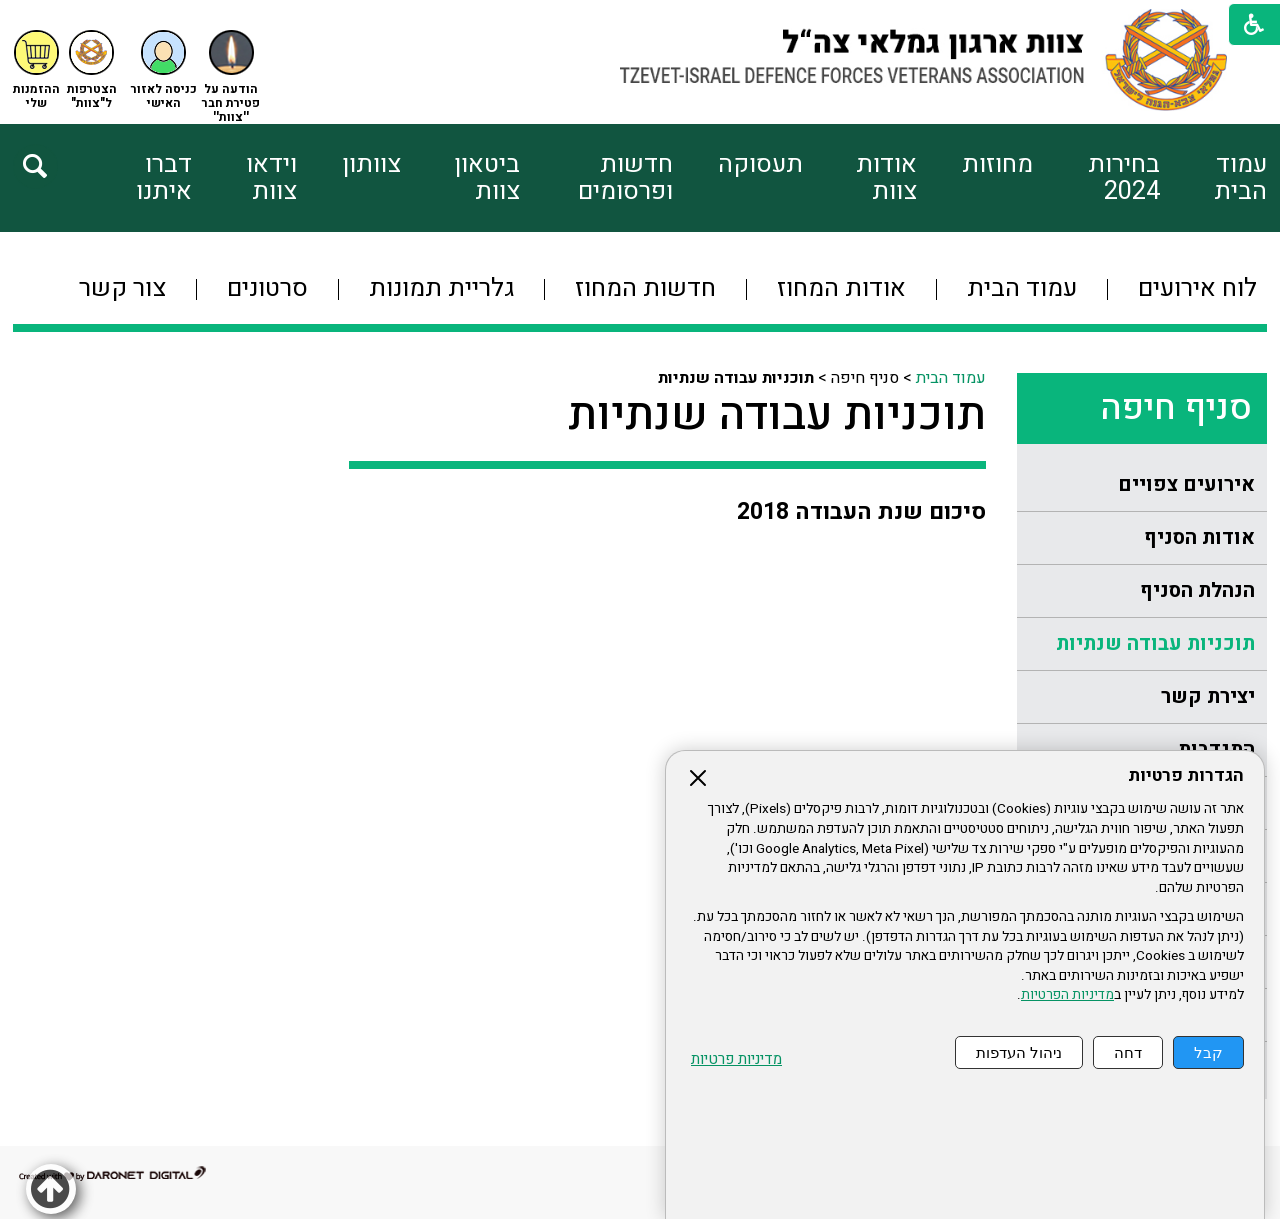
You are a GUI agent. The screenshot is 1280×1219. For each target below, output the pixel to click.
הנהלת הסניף (1197, 590)
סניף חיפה (1176, 408)
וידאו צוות (271, 178)
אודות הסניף (1199, 537)
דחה (1128, 1052)
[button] (164, 70)
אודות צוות (886, 178)
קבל (1208, 1052)
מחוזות (997, 164)
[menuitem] (1213, 178)
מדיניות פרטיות (736, 1059)
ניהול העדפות (1019, 1052)
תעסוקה (760, 164)
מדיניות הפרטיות (1067, 995)
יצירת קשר (1208, 696)
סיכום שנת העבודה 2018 (861, 512)
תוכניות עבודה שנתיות (1155, 643)
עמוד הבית (1240, 178)
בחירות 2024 (1124, 178)
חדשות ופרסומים (625, 178)
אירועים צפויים (1186, 484)
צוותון (371, 164)
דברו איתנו (164, 178)
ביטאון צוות (487, 178)
